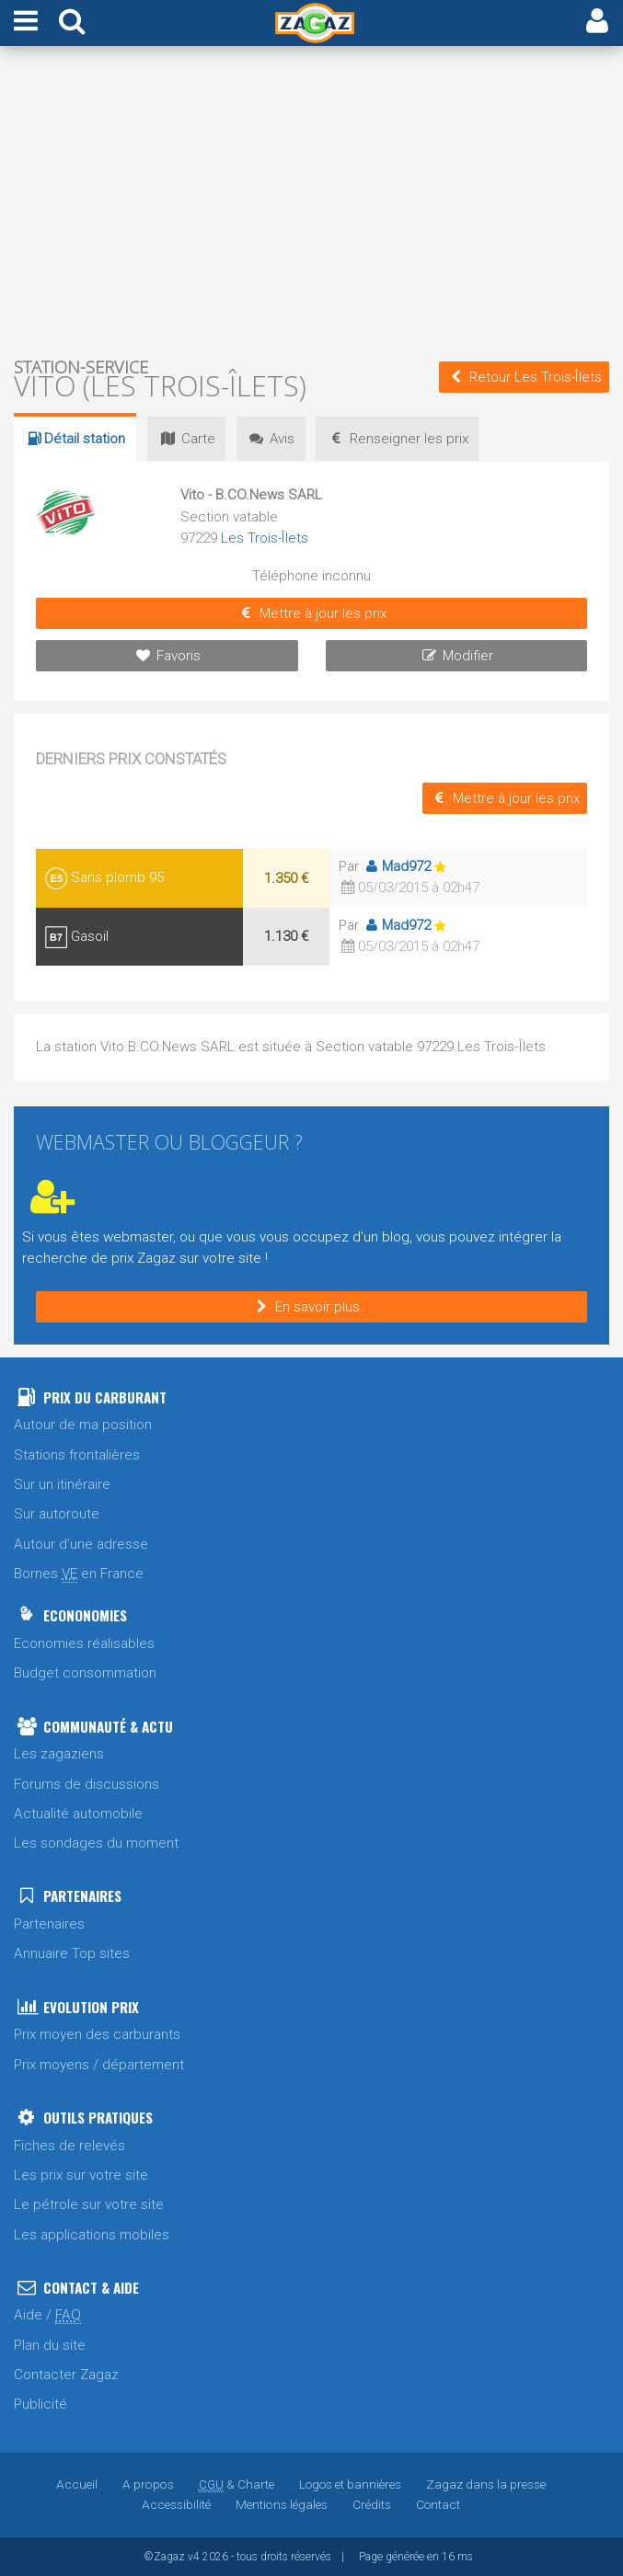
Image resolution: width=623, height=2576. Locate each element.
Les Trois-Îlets (265, 538)
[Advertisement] (311, 200)
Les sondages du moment (96, 1843)
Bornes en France (79, 1574)
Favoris (167, 655)
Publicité (40, 2404)
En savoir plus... (311, 1307)
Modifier (456, 655)
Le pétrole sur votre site (89, 2204)
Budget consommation (85, 1673)
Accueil (77, 2484)
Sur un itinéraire (62, 1484)
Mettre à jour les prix (311, 613)
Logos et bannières (349, 2484)
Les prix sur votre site (81, 2175)
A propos (148, 2484)
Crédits (371, 2504)
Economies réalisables (84, 1643)
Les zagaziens (59, 1754)
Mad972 (397, 866)
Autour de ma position (83, 1424)
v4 (194, 2556)
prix (402, 438)
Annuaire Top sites (72, 1953)
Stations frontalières (77, 1455)
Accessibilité (176, 2504)
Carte (186, 438)
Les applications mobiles (91, 2235)
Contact (437, 2504)
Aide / (47, 2315)
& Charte (235, 2484)
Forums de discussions (86, 1784)
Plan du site (50, 2345)
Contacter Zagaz (66, 2374)
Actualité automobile (78, 1813)
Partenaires (49, 1924)
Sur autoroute (56, 1514)
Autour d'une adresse (81, 1544)
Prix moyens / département (99, 2064)
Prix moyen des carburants (97, 2034)
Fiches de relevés (69, 2145)
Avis (273, 438)
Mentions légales (281, 2504)
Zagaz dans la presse (485, 2484)
